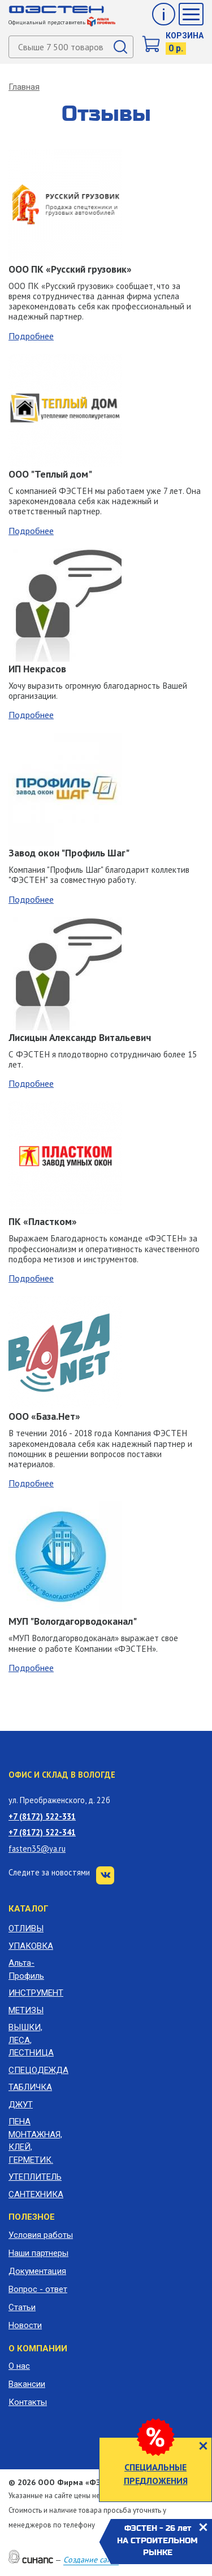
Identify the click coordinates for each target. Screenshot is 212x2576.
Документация (37, 2271)
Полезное (31, 2217)
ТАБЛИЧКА (30, 2087)
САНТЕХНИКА (35, 2194)
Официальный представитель (61, 22)
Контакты (27, 2402)
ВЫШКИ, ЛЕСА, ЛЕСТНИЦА (31, 2040)
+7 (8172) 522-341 (42, 1832)
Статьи (22, 2307)
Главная (24, 87)
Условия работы (40, 2235)
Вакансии (26, 2384)
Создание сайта (91, 2560)
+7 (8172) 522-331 (42, 1816)
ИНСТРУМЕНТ (35, 1993)
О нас (19, 2366)
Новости (25, 2325)
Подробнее (31, 336)
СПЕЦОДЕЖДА (35, 2070)
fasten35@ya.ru (37, 1848)
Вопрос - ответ (37, 2289)
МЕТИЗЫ (26, 2010)
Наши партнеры (38, 2253)
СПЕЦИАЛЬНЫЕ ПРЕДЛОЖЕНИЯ (156, 2473)
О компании (37, 2348)
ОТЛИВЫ (26, 1928)
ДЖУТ (20, 2105)
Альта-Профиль (26, 1969)
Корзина (185, 35)
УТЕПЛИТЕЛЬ (35, 2177)
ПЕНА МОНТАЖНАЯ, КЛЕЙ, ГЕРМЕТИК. (35, 2140)
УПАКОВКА (30, 1946)
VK (105, 1875)
